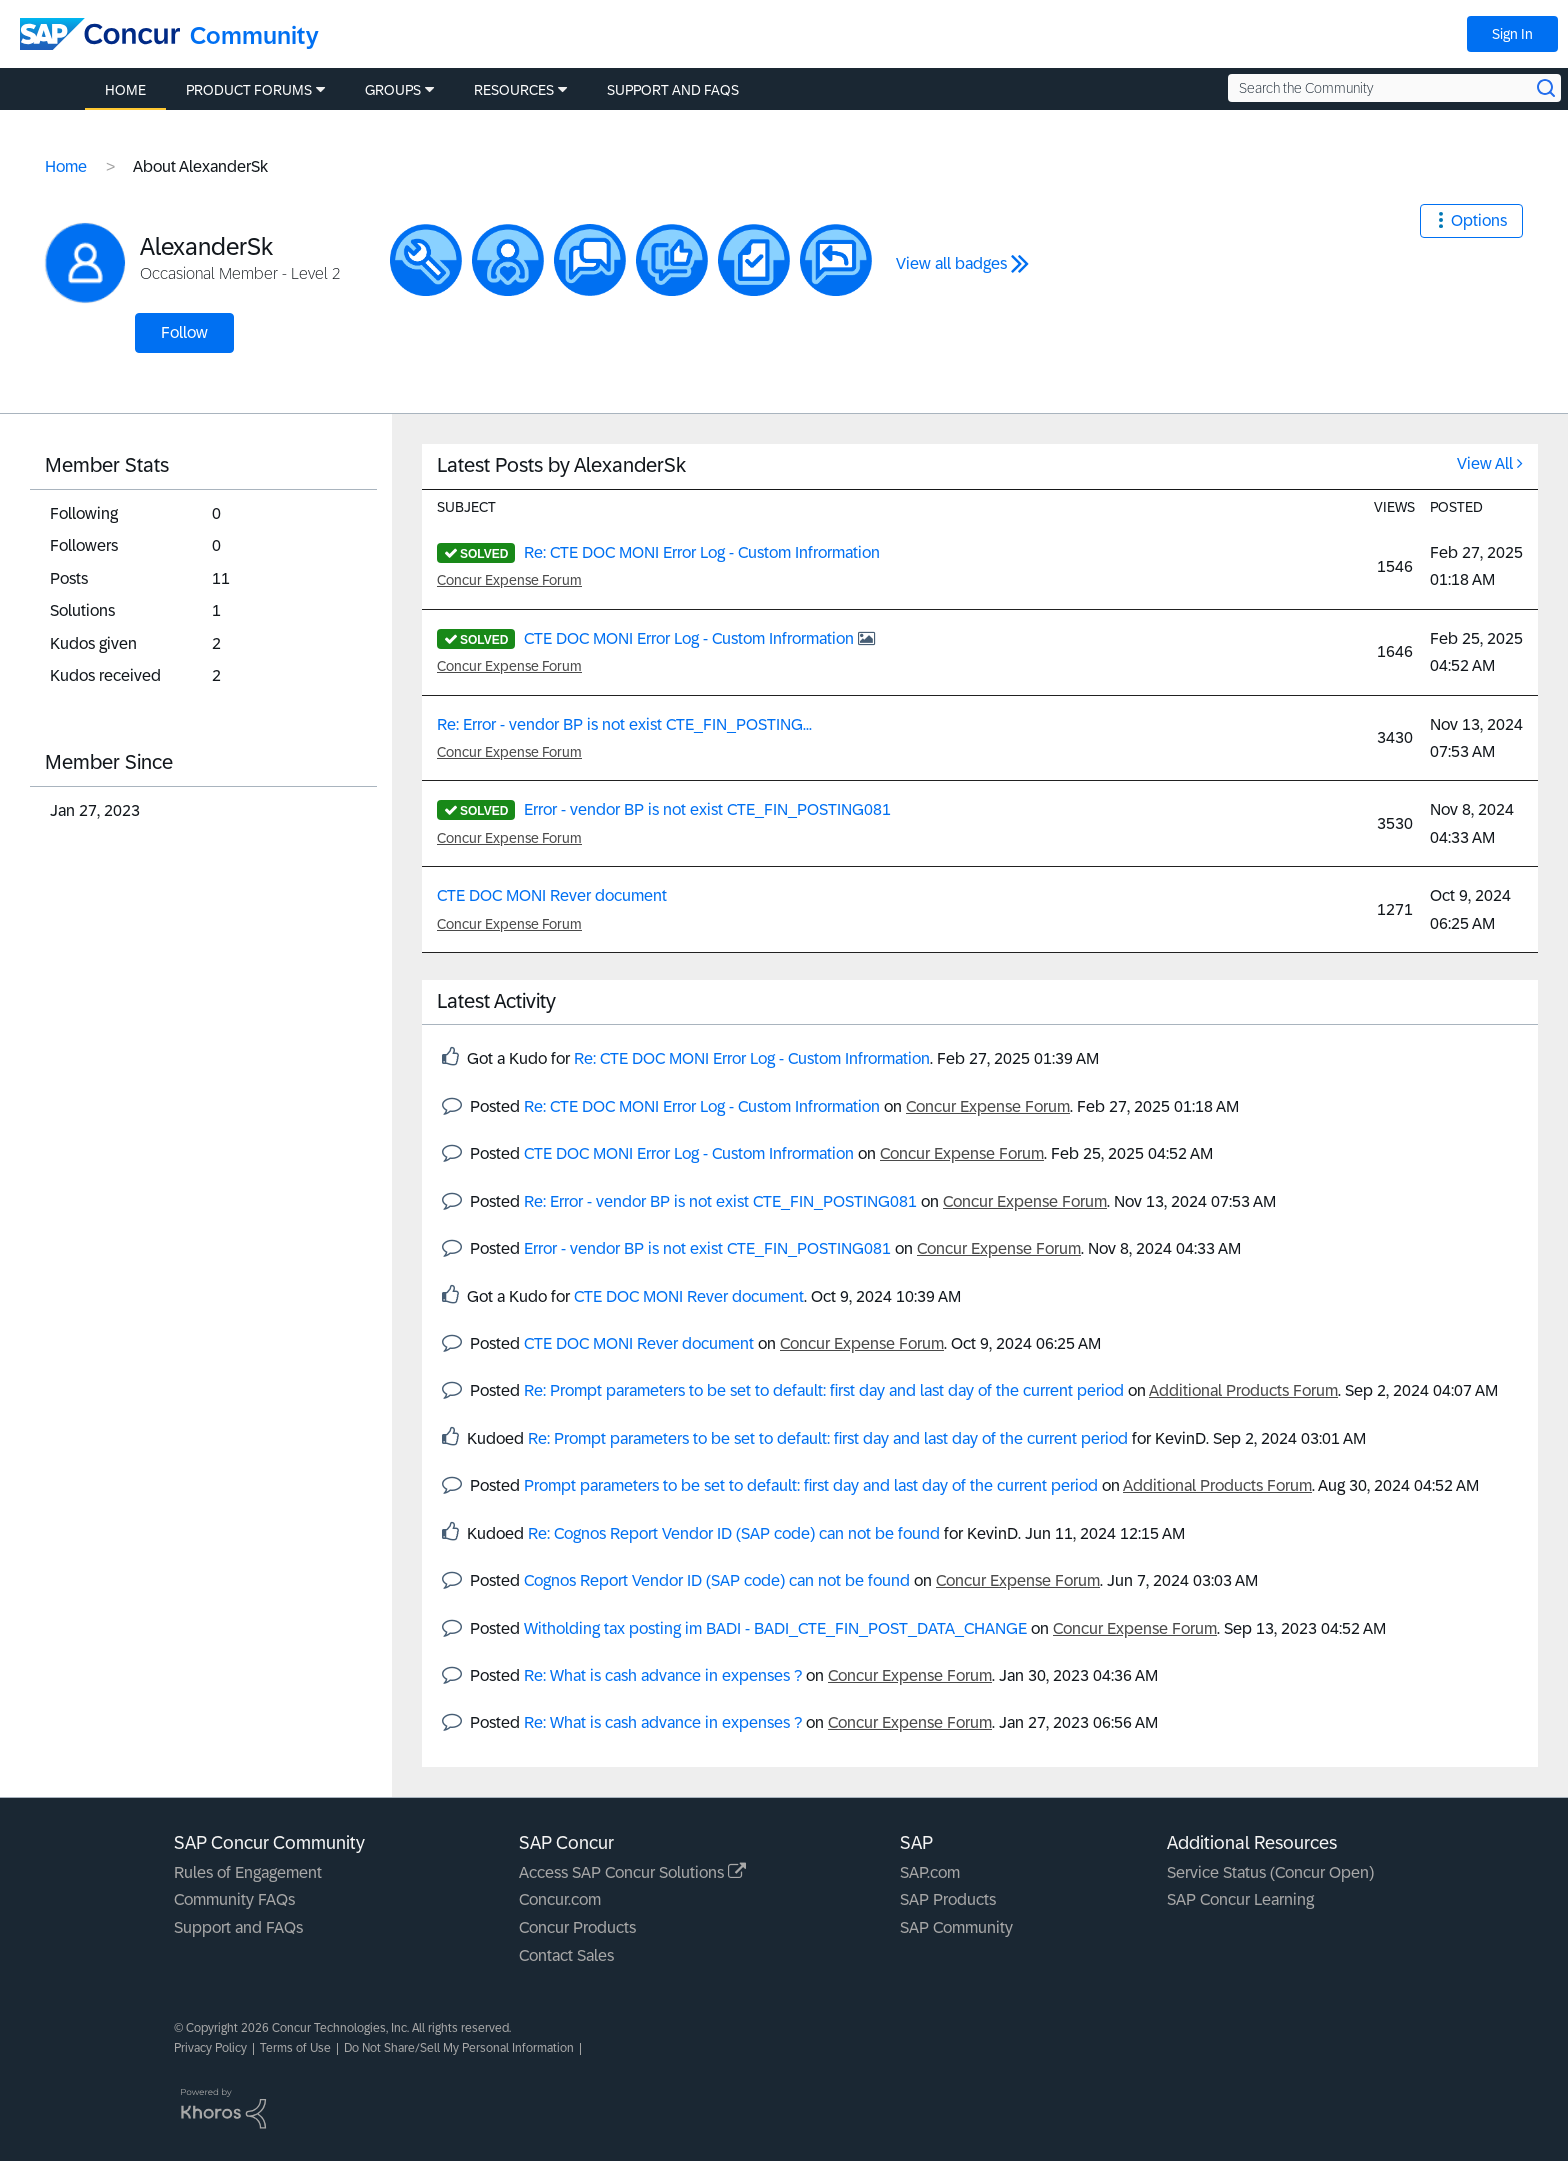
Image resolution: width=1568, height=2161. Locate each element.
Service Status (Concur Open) (1270, 1872)
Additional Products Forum (1243, 1390)
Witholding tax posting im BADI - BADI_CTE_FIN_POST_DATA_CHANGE (775, 1628)
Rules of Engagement (248, 1872)
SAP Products (948, 1899)
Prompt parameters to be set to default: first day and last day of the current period (811, 1485)
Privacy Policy (210, 2048)
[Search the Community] (1394, 88)
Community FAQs (234, 1899)
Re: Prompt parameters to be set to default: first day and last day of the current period (824, 1390)
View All (1485, 463)
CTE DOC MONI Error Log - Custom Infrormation (691, 638)
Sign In (1512, 34)
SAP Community (956, 1927)
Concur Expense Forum (509, 580)
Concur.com (560, 1899)
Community (254, 35)
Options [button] (1479, 220)
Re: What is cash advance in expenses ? (663, 1675)
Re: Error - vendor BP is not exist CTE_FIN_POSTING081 (720, 1201)
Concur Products (577, 1927)
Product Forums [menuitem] (249, 90)
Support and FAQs (238, 1927)
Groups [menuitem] (393, 90)
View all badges (951, 263)
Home (66, 166)
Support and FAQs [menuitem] (673, 90)
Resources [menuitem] (514, 90)
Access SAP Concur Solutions (632, 1872)
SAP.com (930, 1872)
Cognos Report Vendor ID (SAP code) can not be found (717, 1580)
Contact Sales (566, 1955)
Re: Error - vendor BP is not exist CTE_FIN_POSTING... (624, 724)
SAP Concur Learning (1240, 1899)
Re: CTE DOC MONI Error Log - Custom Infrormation (702, 552)
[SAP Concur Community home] (100, 34)
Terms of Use (295, 2048)
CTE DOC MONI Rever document (552, 895)
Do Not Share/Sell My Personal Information (459, 2048)
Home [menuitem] (125, 90)
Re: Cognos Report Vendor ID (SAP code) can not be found (734, 1533)
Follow (184, 332)
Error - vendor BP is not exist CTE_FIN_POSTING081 (707, 809)
